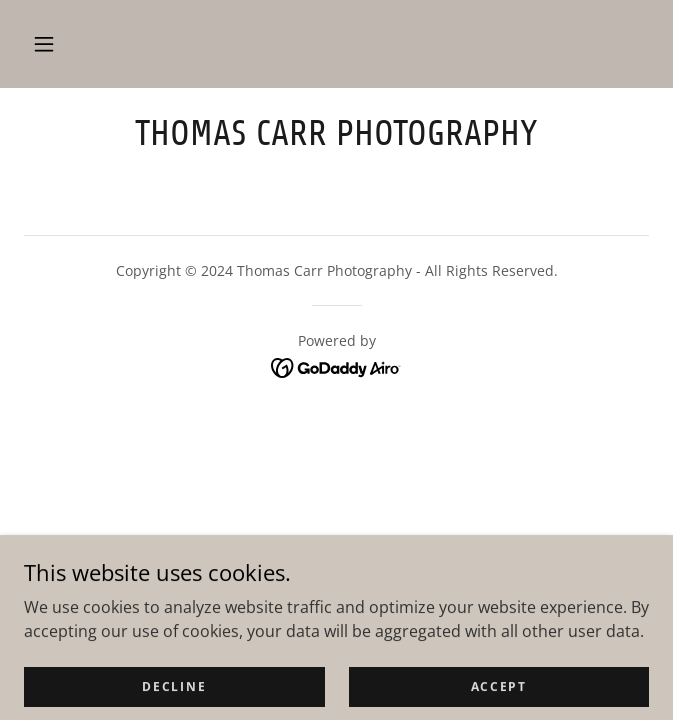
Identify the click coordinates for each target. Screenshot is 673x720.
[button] (44, 44)
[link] (336, 133)
